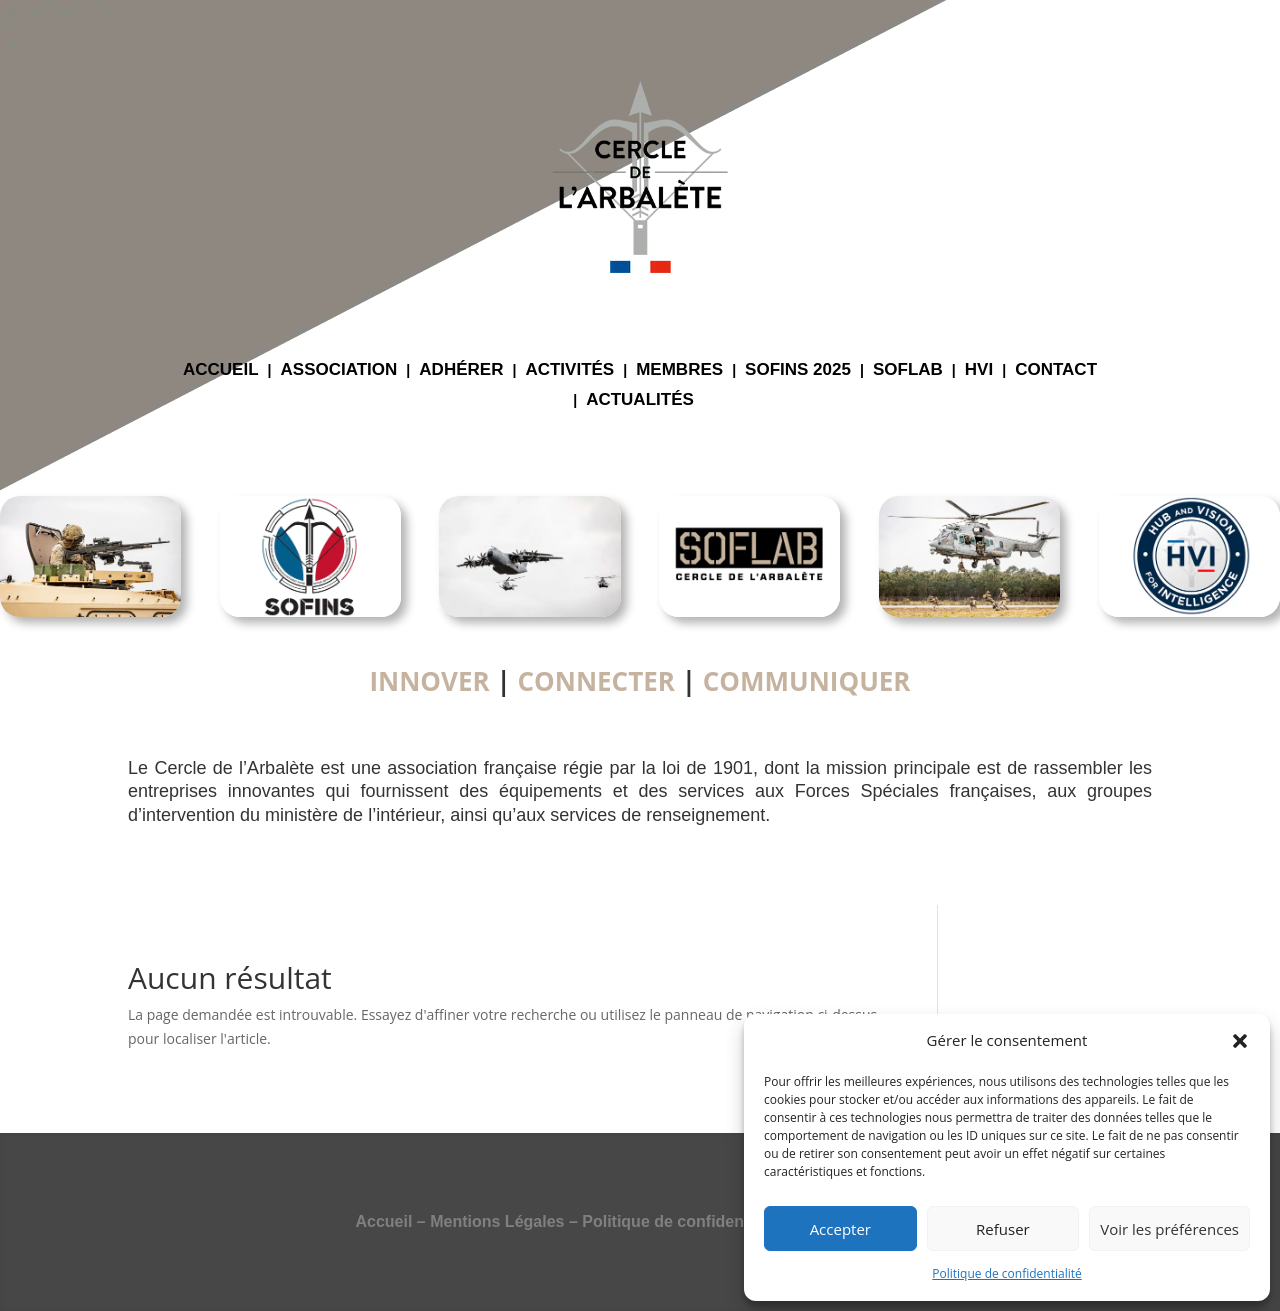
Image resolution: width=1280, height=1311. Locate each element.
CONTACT (1056, 371)
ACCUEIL (221, 371)
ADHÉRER (461, 371)
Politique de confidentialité (1006, 1273)
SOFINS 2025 (798, 371)
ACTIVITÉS (569, 371)
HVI (979, 371)
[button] (1240, 1041)
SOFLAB (908, 371)
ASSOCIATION (339, 371)
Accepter (840, 1229)
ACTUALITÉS (640, 401)
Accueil (383, 1221)
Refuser (1003, 1229)
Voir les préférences (1169, 1229)
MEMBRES (679, 371)
